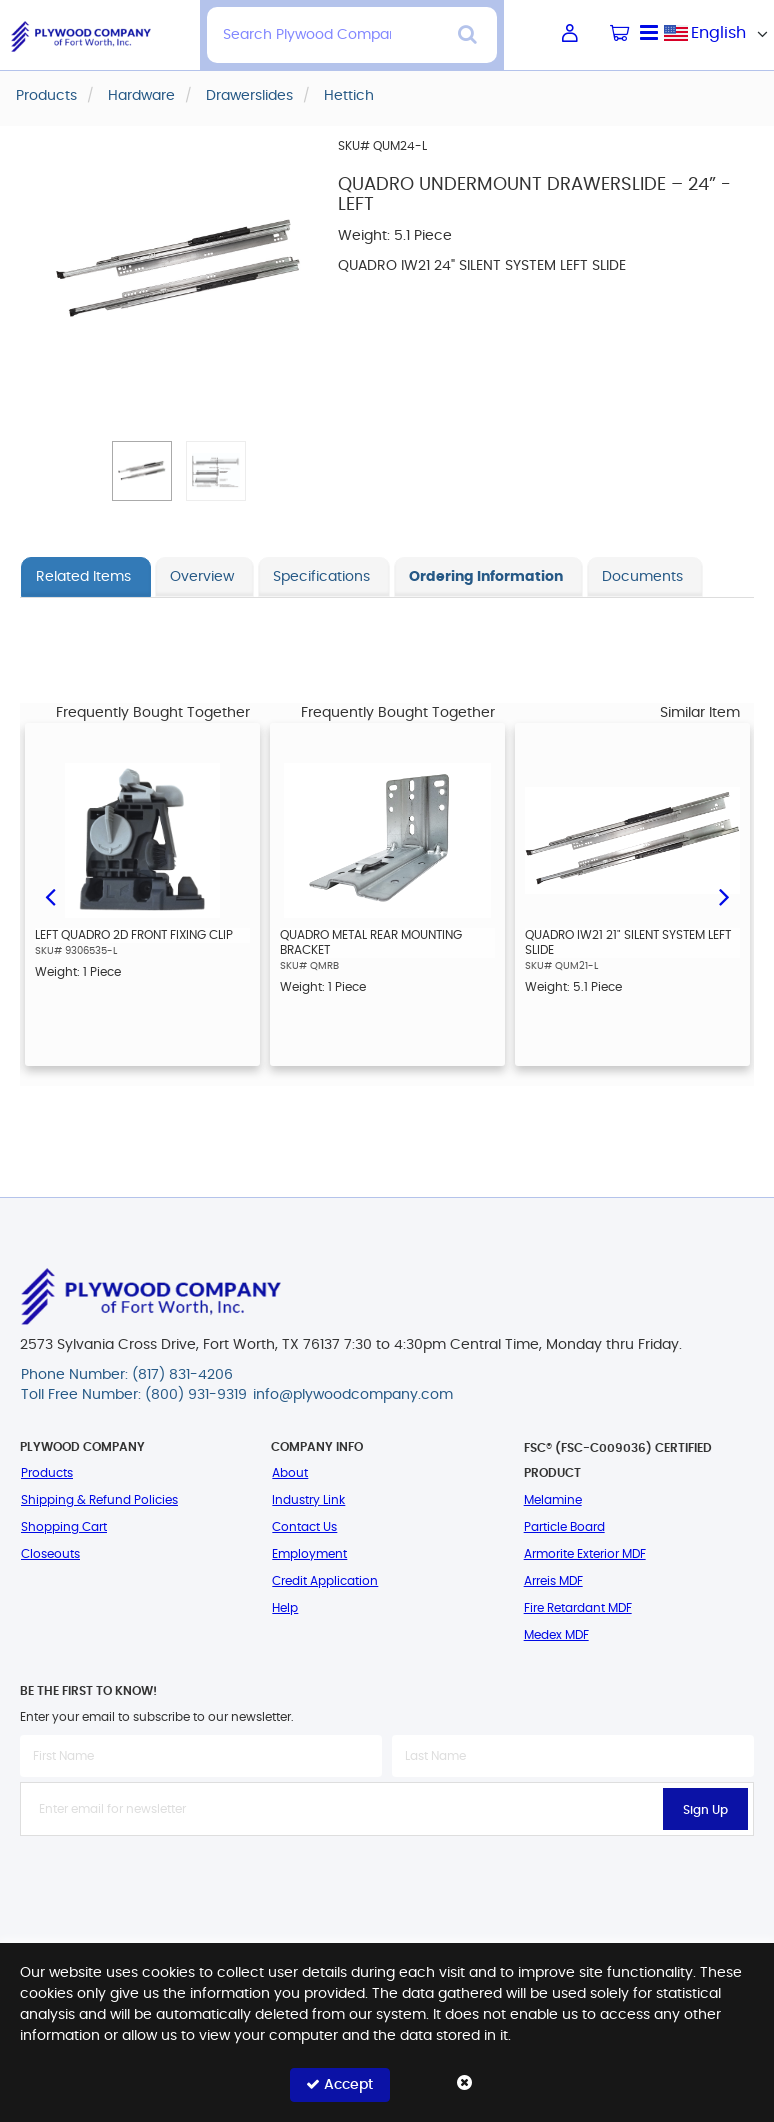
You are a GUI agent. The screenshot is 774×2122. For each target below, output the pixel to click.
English (718, 33)
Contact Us (304, 1527)
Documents (642, 577)
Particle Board (564, 1527)
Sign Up (705, 1810)
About (290, 1473)
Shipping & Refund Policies (99, 1500)
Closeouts (50, 1554)
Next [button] (724, 895)
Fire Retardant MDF (578, 1608)
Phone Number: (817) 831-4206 (127, 1375)
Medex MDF (556, 1635)
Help (285, 1608)
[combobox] (719, 33)
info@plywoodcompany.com (353, 1395)
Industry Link (308, 1500)
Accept (339, 2084)
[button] (142, 471)
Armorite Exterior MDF (585, 1554)
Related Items (83, 577)
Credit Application (325, 1581)
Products (47, 1473)
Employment (309, 1554)
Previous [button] (50, 895)
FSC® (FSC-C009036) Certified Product (618, 1460)
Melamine (553, 1500)
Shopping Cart (64, 1527)
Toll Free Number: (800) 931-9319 (134, 1395)
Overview (202, 577)
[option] (142, 894)
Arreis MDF (553, 1581)
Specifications (321, 577)
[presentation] (387, 1880)
